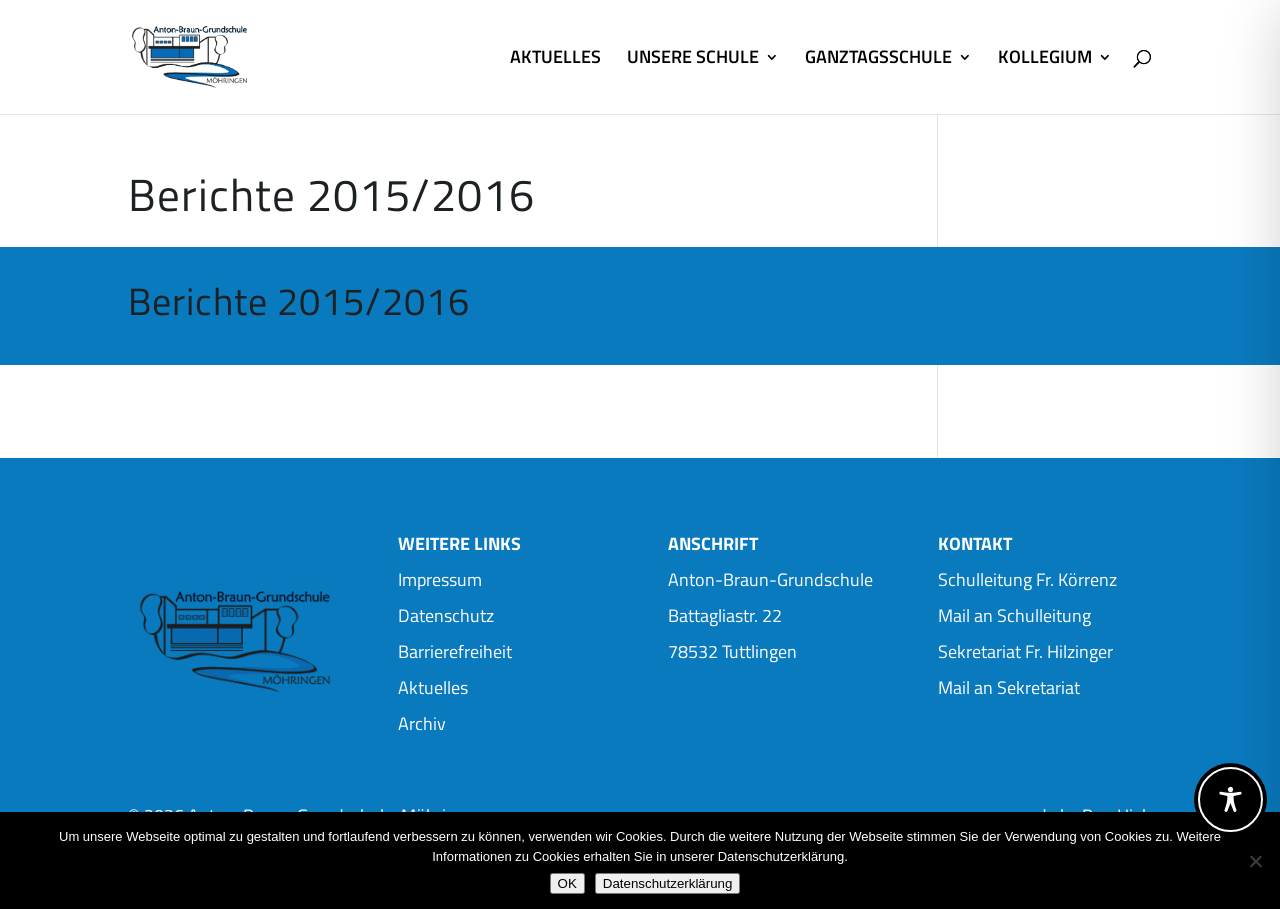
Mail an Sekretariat (1009, 687)
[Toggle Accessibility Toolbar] (1230, 799)
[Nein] (1255, 861)
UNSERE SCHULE (693, 60)
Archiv (422, 723)
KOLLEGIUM (1045, 60)
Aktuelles (433, 687)
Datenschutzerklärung (668, 883)
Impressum (440, 579)
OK (567, 883)
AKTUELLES (555, 60)
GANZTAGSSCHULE (878, 60)
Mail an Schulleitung (1014, 615)
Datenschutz (446, 615)
